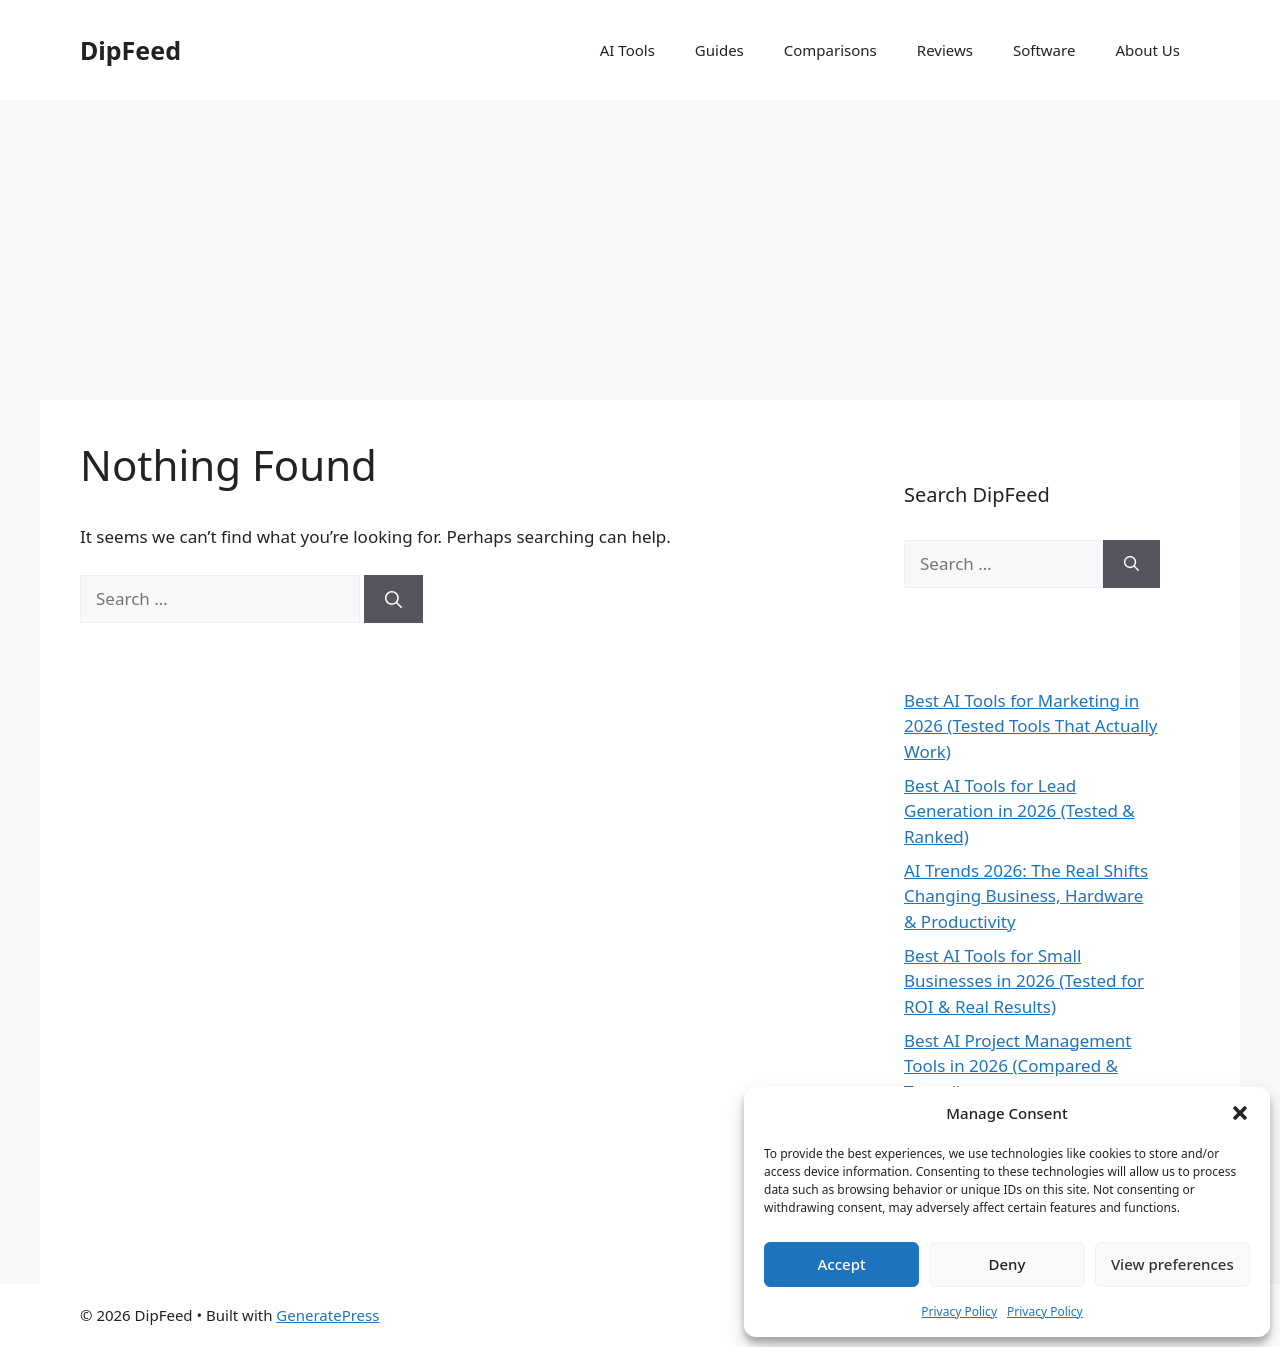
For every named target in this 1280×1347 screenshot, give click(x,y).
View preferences (1172, 1264)
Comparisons (830, 50)
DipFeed (130, 50)
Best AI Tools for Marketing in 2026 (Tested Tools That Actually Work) (1031, 726)
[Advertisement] (640, 250)
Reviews (945, 50)
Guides (719, 50)
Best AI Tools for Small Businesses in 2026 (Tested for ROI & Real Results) (1024, 981)
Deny (1007, 1264)
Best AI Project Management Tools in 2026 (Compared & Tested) (1018, 1066)
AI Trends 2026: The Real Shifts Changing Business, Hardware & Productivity (1026, 896)
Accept (842, 1264)
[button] (1240, 1113)
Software (1044, 50)
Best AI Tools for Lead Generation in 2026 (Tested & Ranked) (1019, 811)
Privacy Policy (959, 1311)
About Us (1147, 50)
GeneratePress (327, 1315)
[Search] (393, 599)
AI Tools (627, 50)
